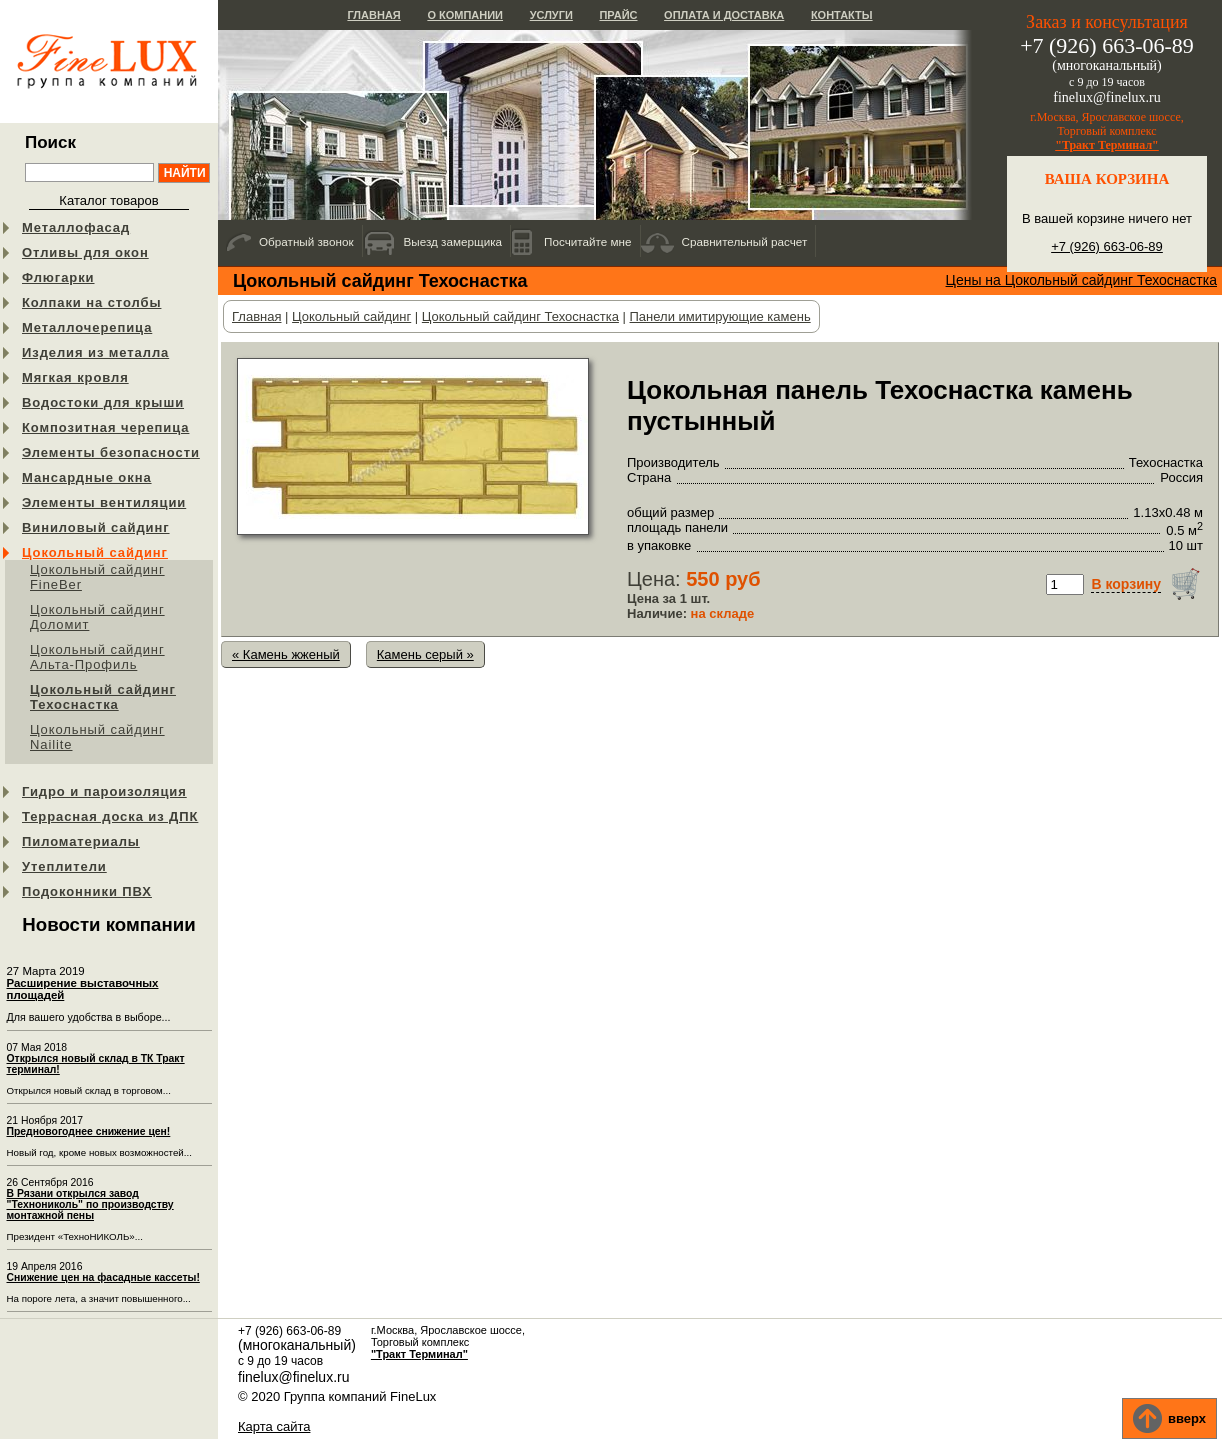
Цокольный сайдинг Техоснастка (103, 697)
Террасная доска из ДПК (110, 816)
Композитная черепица (105, 427)
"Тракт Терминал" (1107, 145)
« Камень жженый (286, 654)
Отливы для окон (85, 252)
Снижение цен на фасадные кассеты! (103, 1277)
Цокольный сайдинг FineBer (97, 577)
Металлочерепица (87, 327)
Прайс (618, 15)
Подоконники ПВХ (87, 891)
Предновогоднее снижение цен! (89, 1131)
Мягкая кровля (75, 377)
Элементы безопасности (111, 452)
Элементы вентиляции (104, 502)
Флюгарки (58, 277)
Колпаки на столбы (91, 302)
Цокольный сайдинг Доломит (97, 617)
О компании (465, 15)
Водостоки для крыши (103, 402)
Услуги (551, 15)
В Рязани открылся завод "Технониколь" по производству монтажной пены (90, 1204)
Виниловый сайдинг (96, 527)
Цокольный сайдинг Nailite (97, 737)
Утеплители (64, 866)
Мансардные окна (87, 477)
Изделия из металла (95, 352)
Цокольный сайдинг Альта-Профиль (97, 657)
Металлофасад (76, 227)
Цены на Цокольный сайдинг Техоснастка (1081, 280)
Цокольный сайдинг (95, 552)
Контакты (842, 15)
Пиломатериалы (81, 841)
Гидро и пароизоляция (104, 791)
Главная (373, 15)
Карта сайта (274, 1426)
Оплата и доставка (724, 15)
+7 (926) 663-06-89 (1107, 246)
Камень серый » (425, 654)
